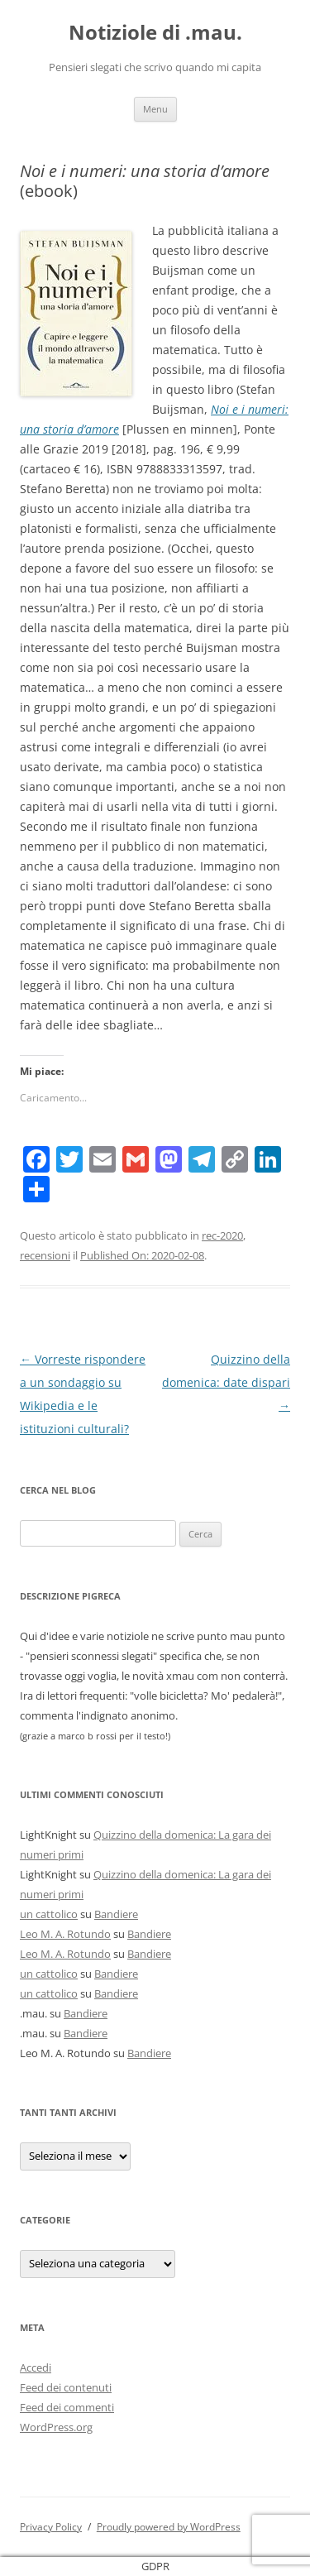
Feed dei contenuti (66, 2387)
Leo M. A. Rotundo (65, 1933)
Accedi (35, 2367)
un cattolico (49, 1914)
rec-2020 (222, 1235)
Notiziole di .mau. (155, 33)
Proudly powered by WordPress (169, 2527)
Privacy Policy (51, 2527)
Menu (155, 109)
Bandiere (116, 1914)
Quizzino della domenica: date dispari (226, 1382)
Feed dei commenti (67, 2407)
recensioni (45, 1255)
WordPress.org (56, 2427)
